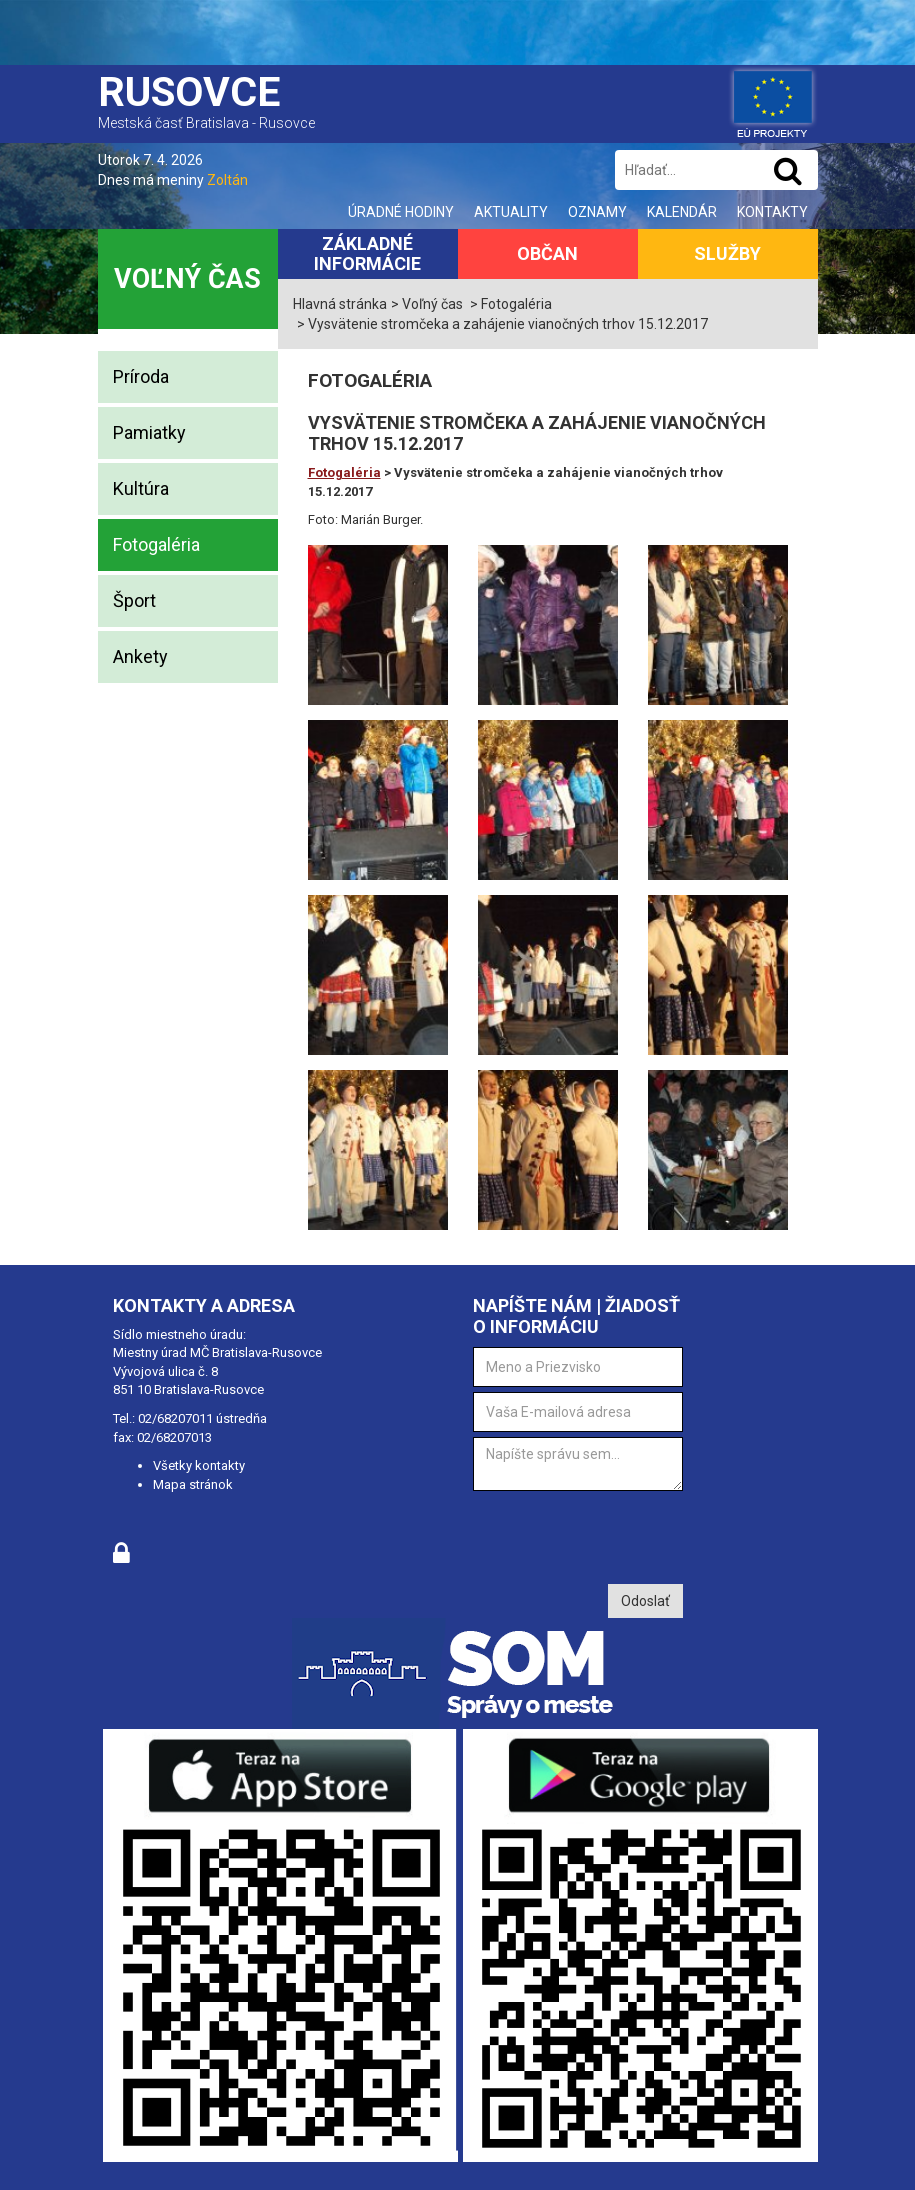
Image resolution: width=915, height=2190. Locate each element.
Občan (547, 253)
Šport (134, 600)
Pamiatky (149, 432)
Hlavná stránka (340, 304)
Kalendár (682, 212)
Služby (727, 253)
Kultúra (141, 488)
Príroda (141, 376)
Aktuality (511, 212)
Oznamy (597, 212)
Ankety (140, 656)
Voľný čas (187, 279)
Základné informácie (367, 253)
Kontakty (772, 212)
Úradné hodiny (401, 212)
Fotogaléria (156, 544)
